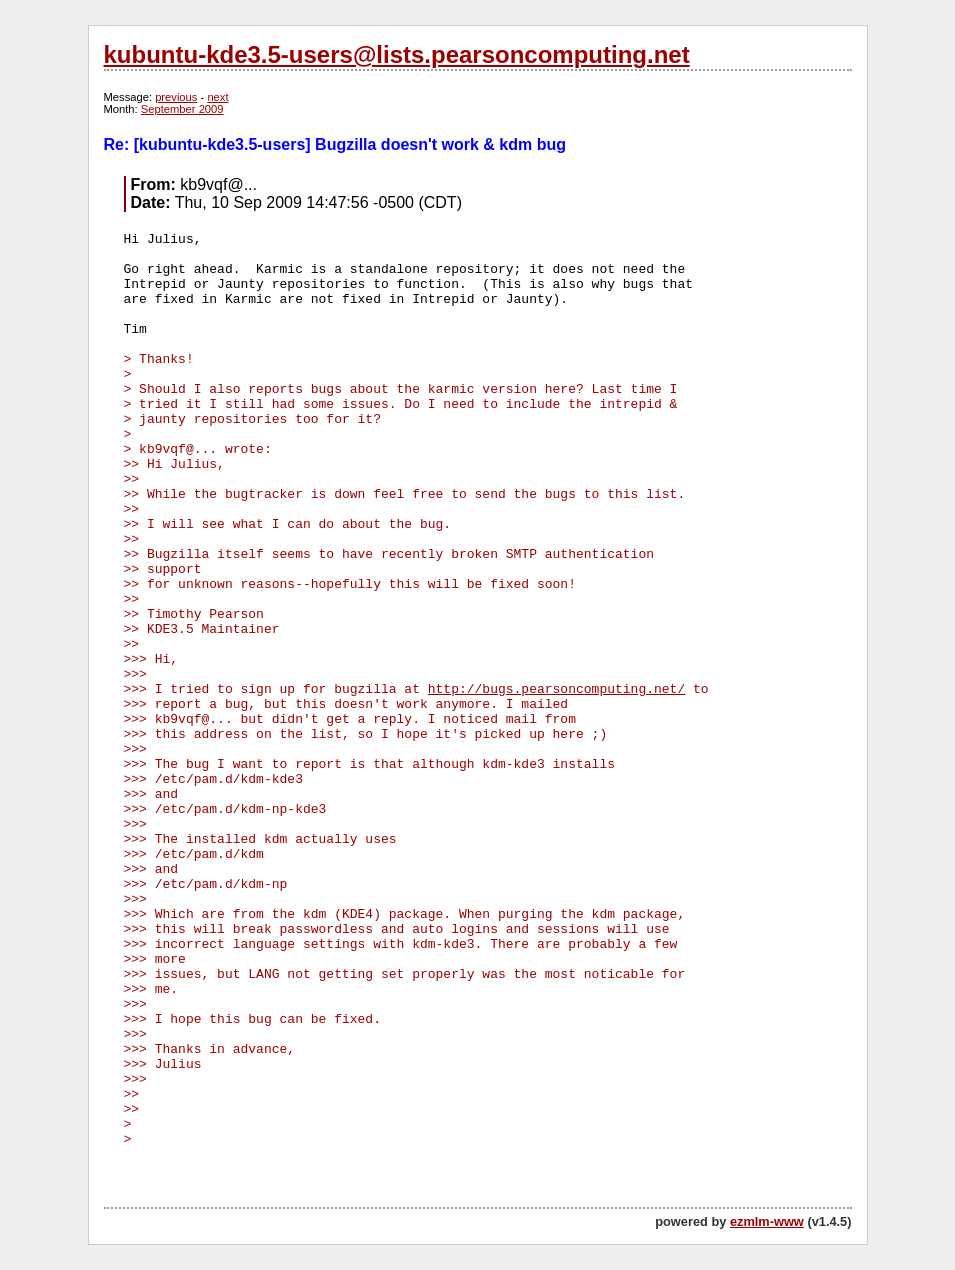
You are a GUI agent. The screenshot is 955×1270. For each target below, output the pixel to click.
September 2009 (182, 109)
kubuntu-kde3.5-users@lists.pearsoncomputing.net (397, 54)
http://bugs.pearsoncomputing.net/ (556, 689)
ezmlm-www (767, 1221)
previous (176, 97)
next (217, 97)
